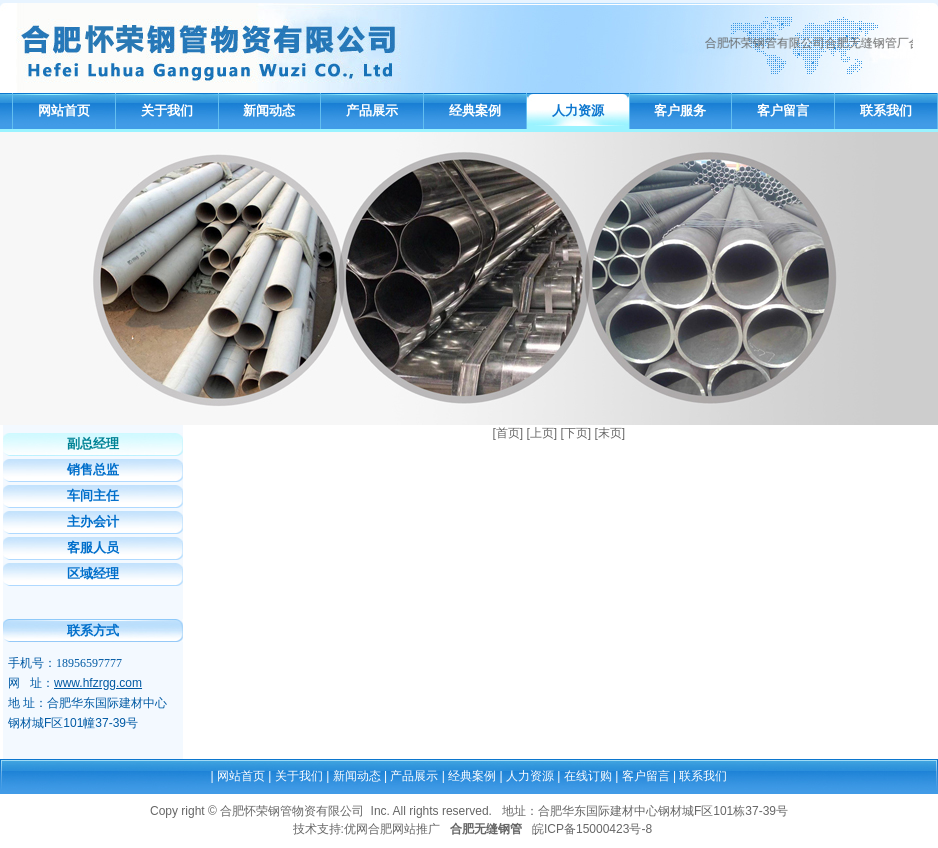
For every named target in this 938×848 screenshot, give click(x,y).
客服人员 (93, 547)
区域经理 (93, 573)
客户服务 (680, 110)
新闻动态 (269, 110)
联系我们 (886, 110)
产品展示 (372, 110)
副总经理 (93, 443)
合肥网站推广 (404, 829)
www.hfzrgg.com (98, 683)
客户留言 (783, 110)
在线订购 (588, 776)
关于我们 (167, 110)
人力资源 (578, 110)
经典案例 (475, 110)
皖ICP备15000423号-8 (592, 829)
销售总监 (93, 469)
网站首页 (64, 110)
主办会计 (93, 521)
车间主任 (93, 495)
